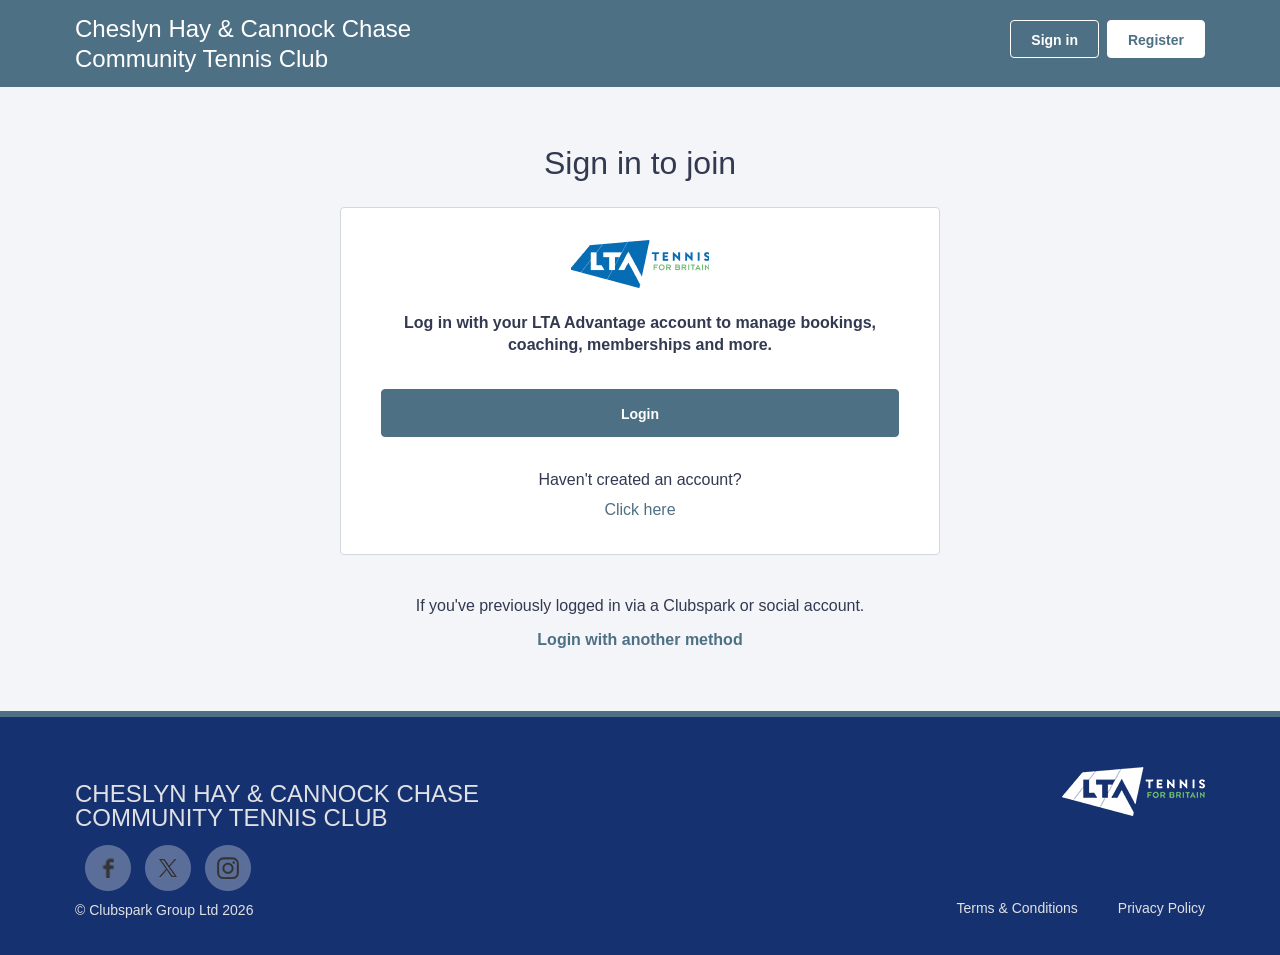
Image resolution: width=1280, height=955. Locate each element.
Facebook (108, 868)
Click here (639, 509)
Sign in (1054, 40)
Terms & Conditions (1016, 908)
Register (1156, 40)
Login (640, 414)
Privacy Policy (1161, 908)
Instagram (228, 868)
